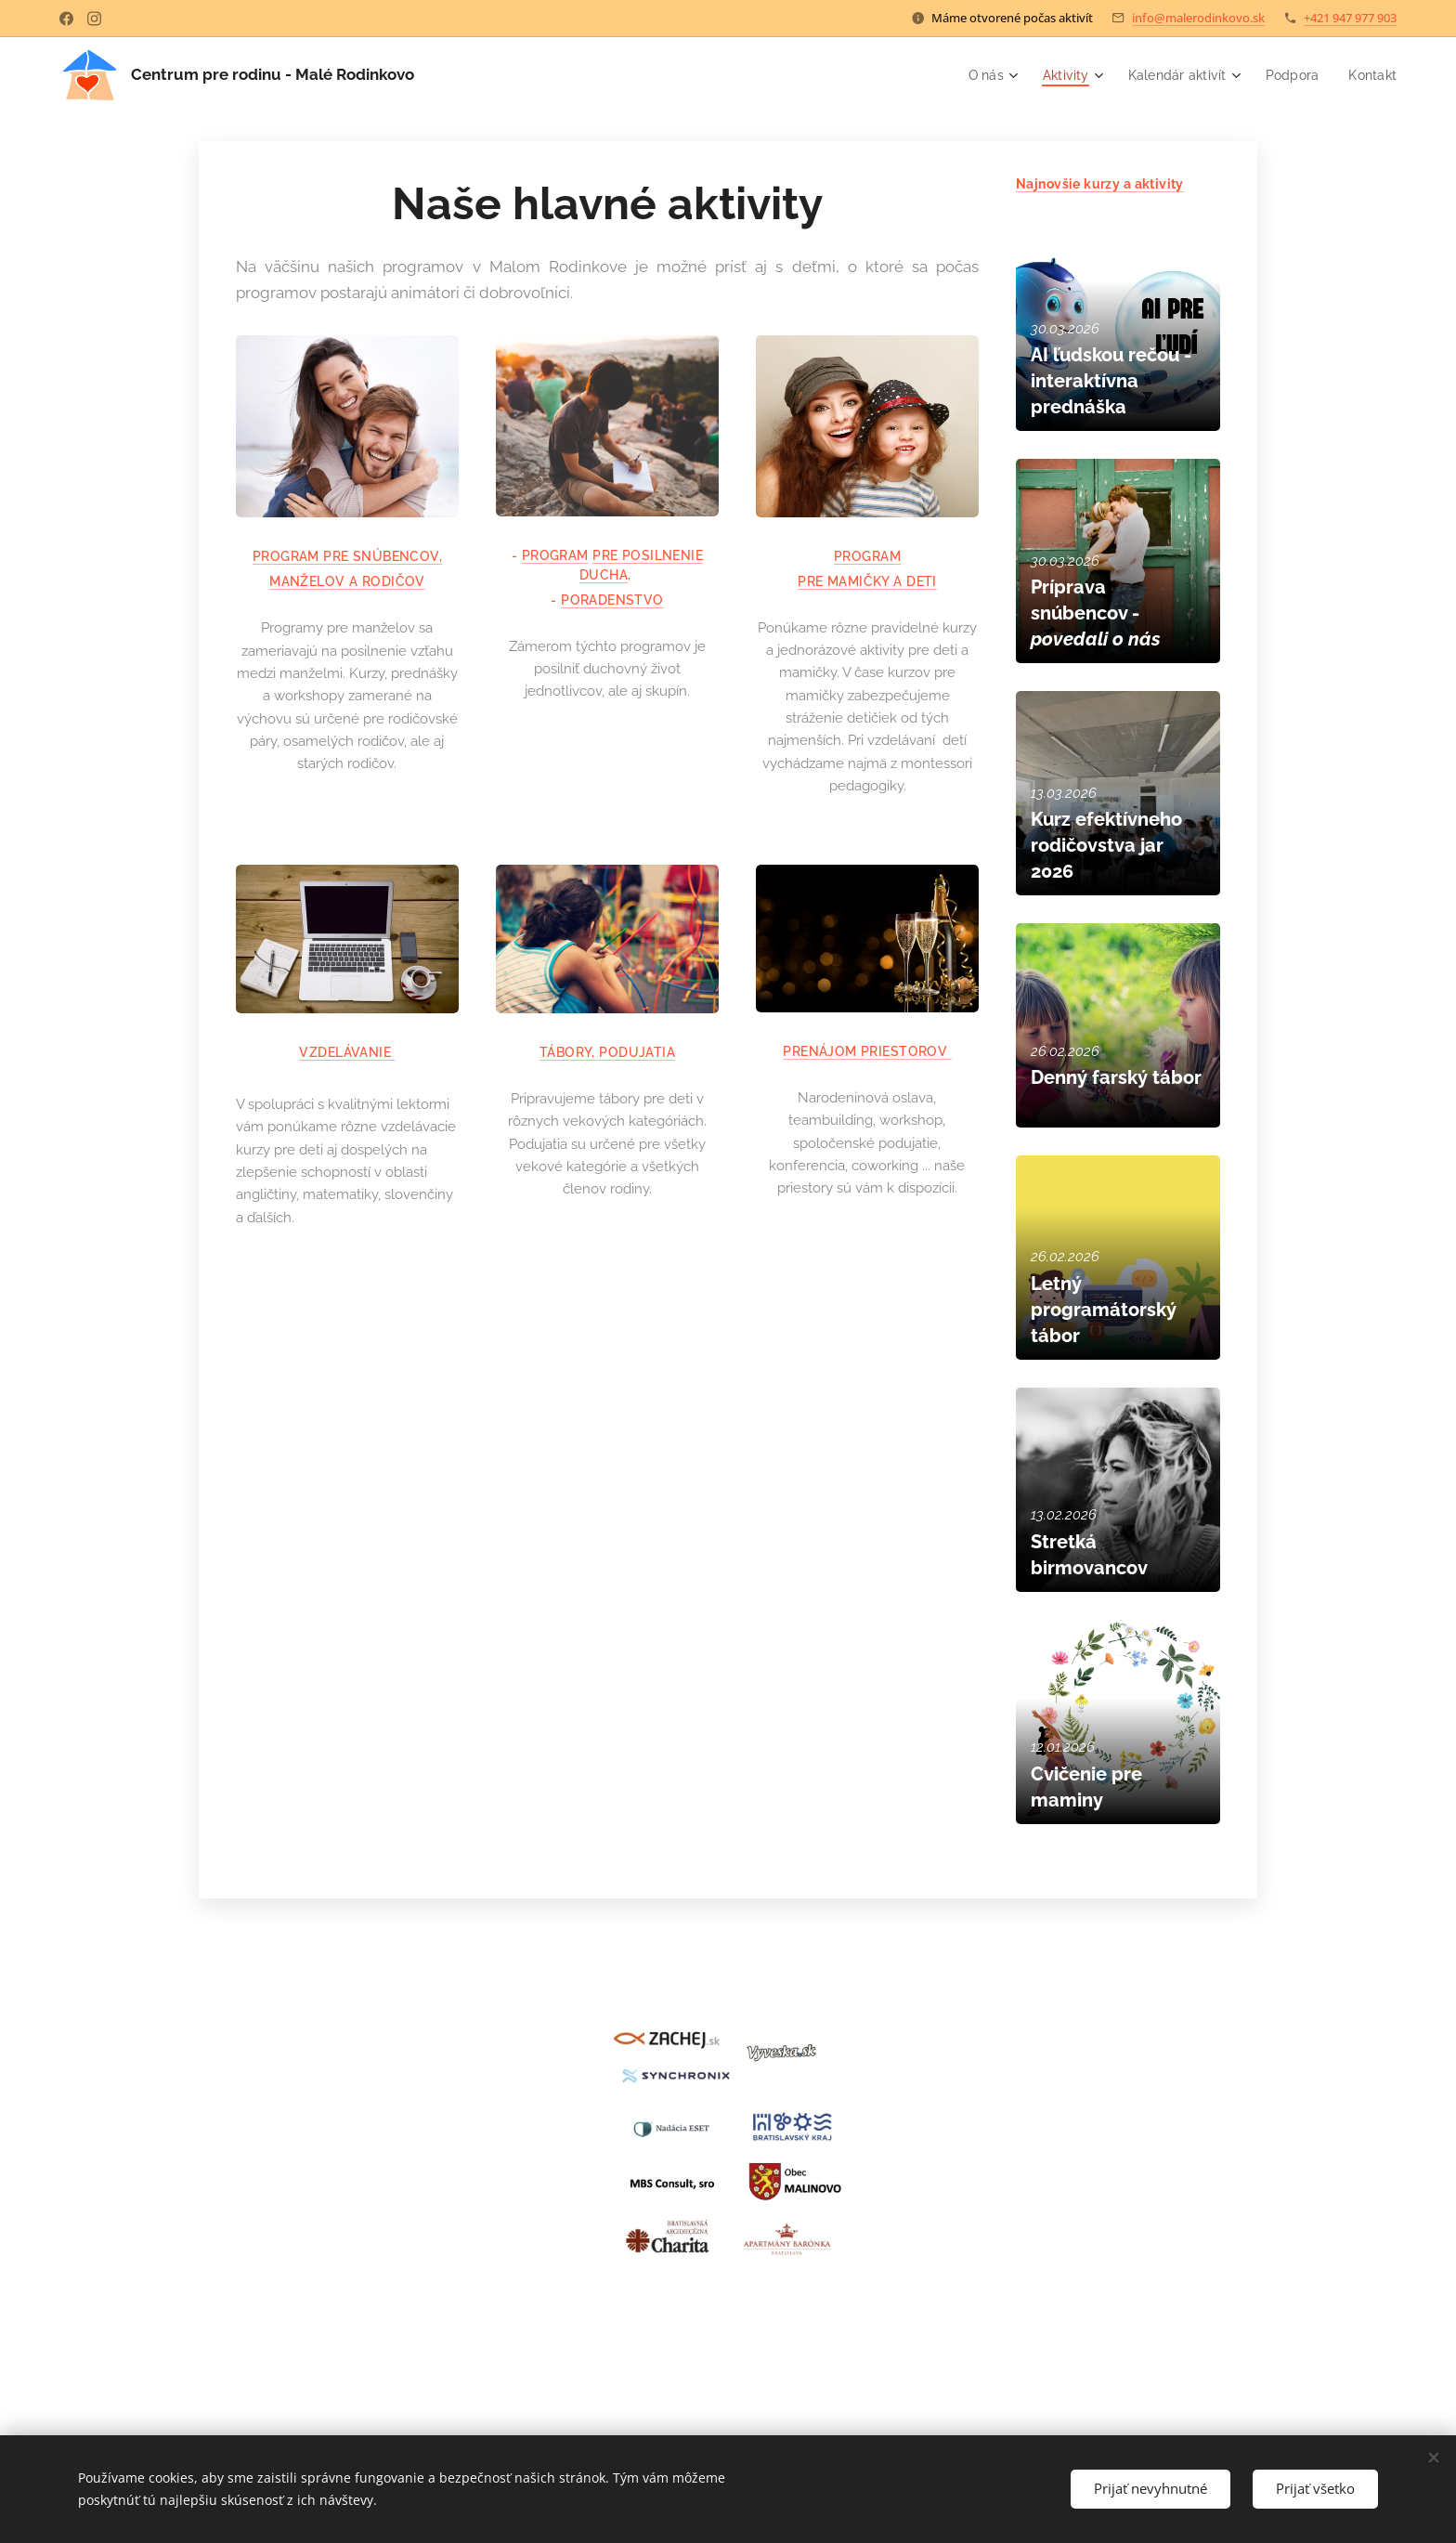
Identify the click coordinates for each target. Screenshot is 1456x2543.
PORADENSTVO (612, 600)
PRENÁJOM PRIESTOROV (867, 1051)
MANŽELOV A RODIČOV (347, 582)
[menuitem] (978, 75)
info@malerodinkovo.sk (1198, 17)
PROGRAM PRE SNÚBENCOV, (347, 557)
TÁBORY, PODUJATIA (607, 1052)
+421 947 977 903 (1350, 17)
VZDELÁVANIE (347, 1052)
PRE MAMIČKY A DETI (867, 581)
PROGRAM (555, 555)
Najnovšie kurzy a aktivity (1100, 183)
